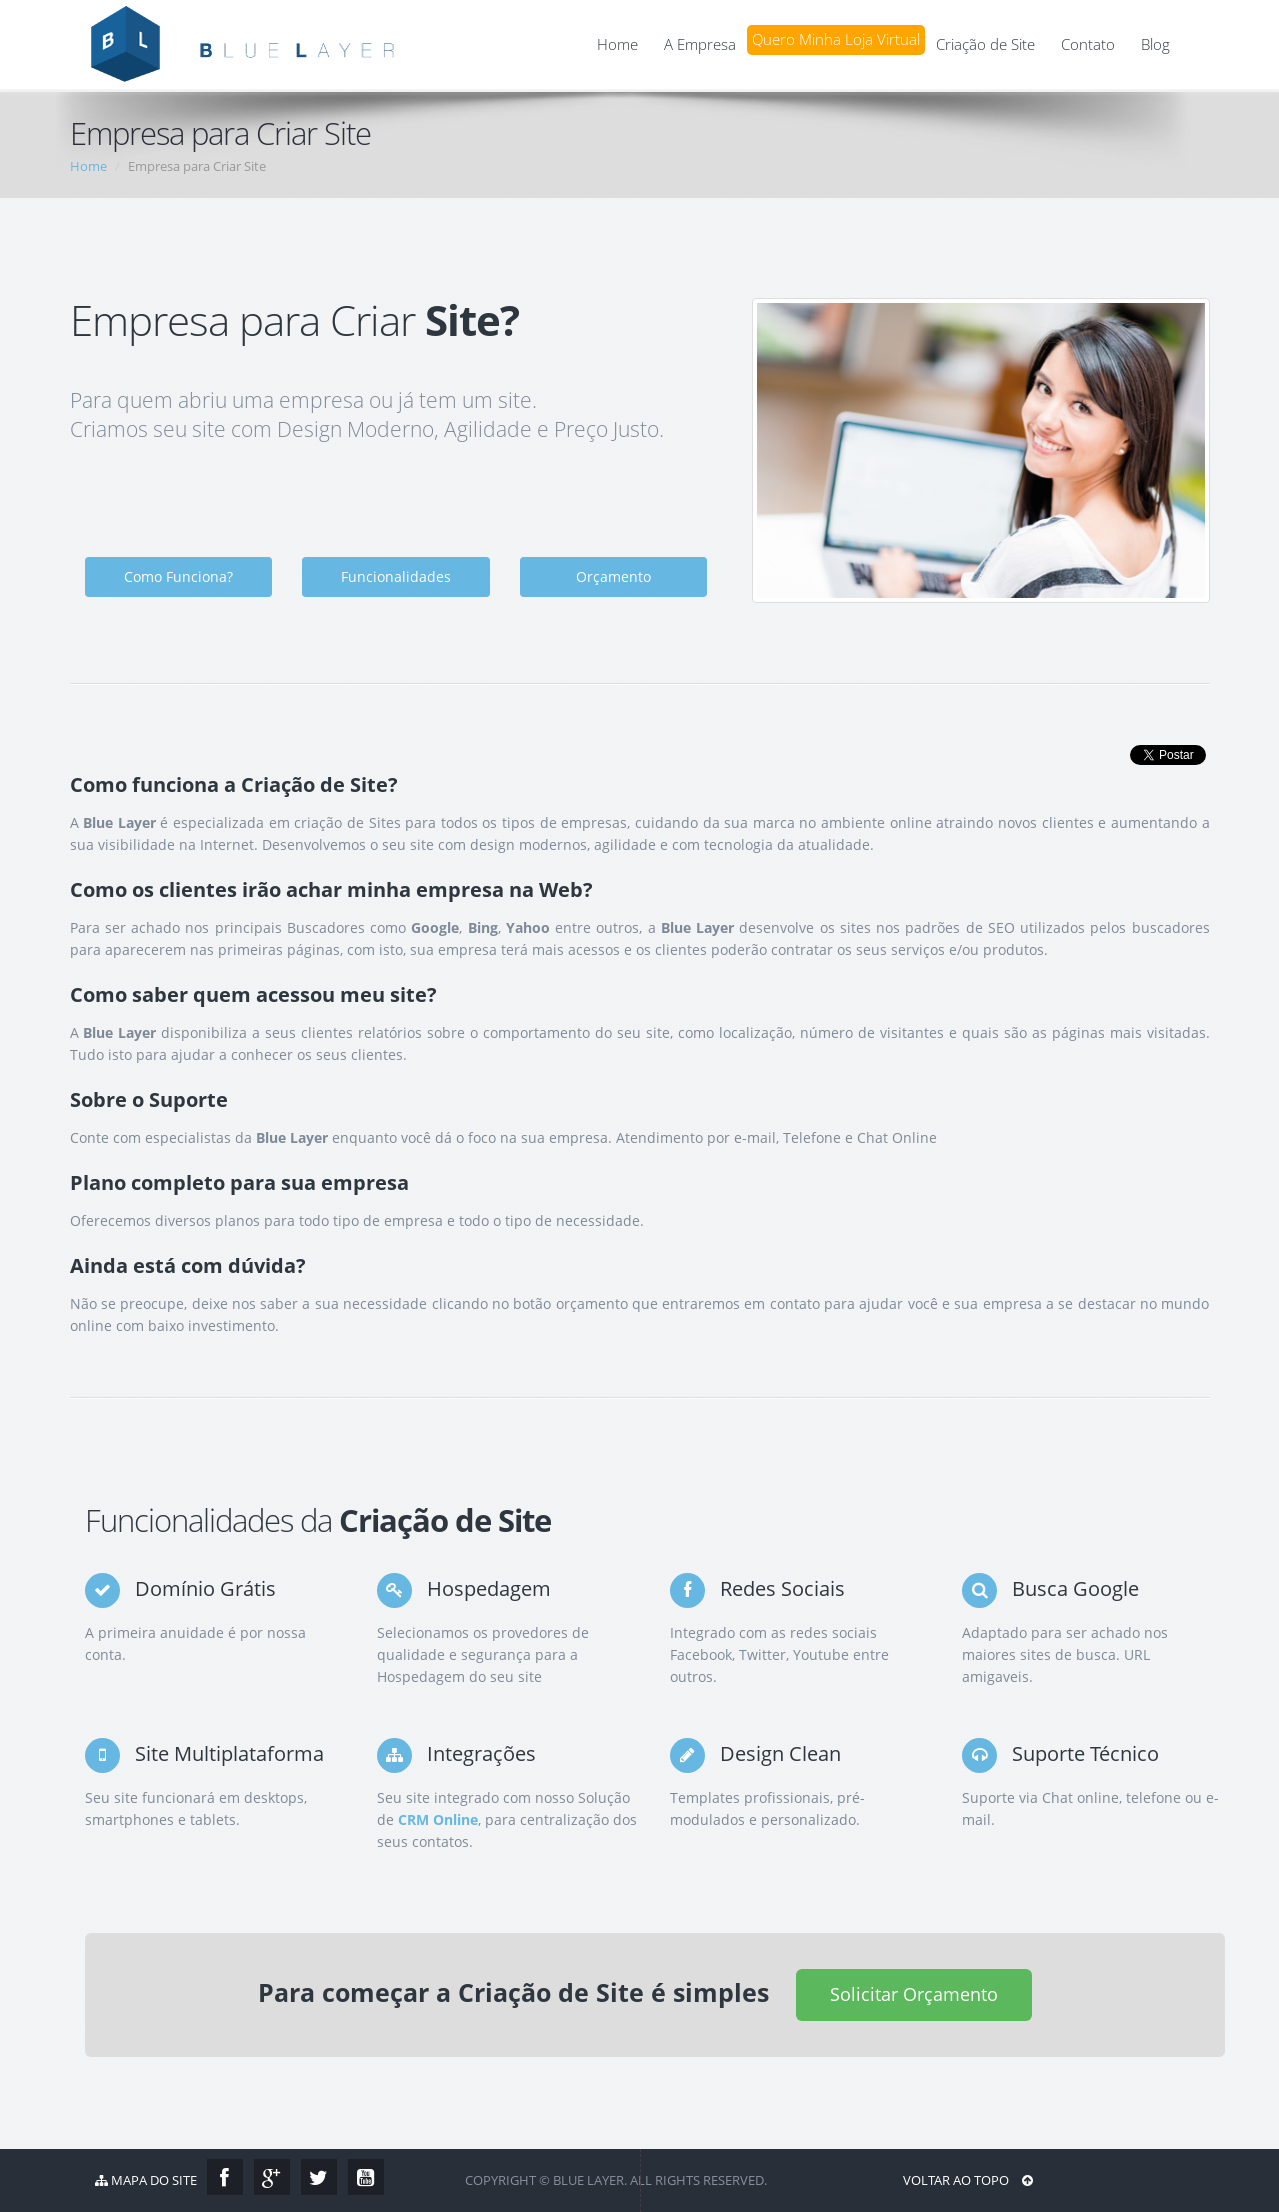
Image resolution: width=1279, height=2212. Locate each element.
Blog (1155, 44)
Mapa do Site (146, 2180)
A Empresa (700, 44)
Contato (1088, 44)
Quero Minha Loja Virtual (836, 39)
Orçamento (613, 576)
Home (617, 44)
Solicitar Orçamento (914, 1994)
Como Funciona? (178, 576)
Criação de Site (985, 44)
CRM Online (438, 1819)
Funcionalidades (396, 576)
